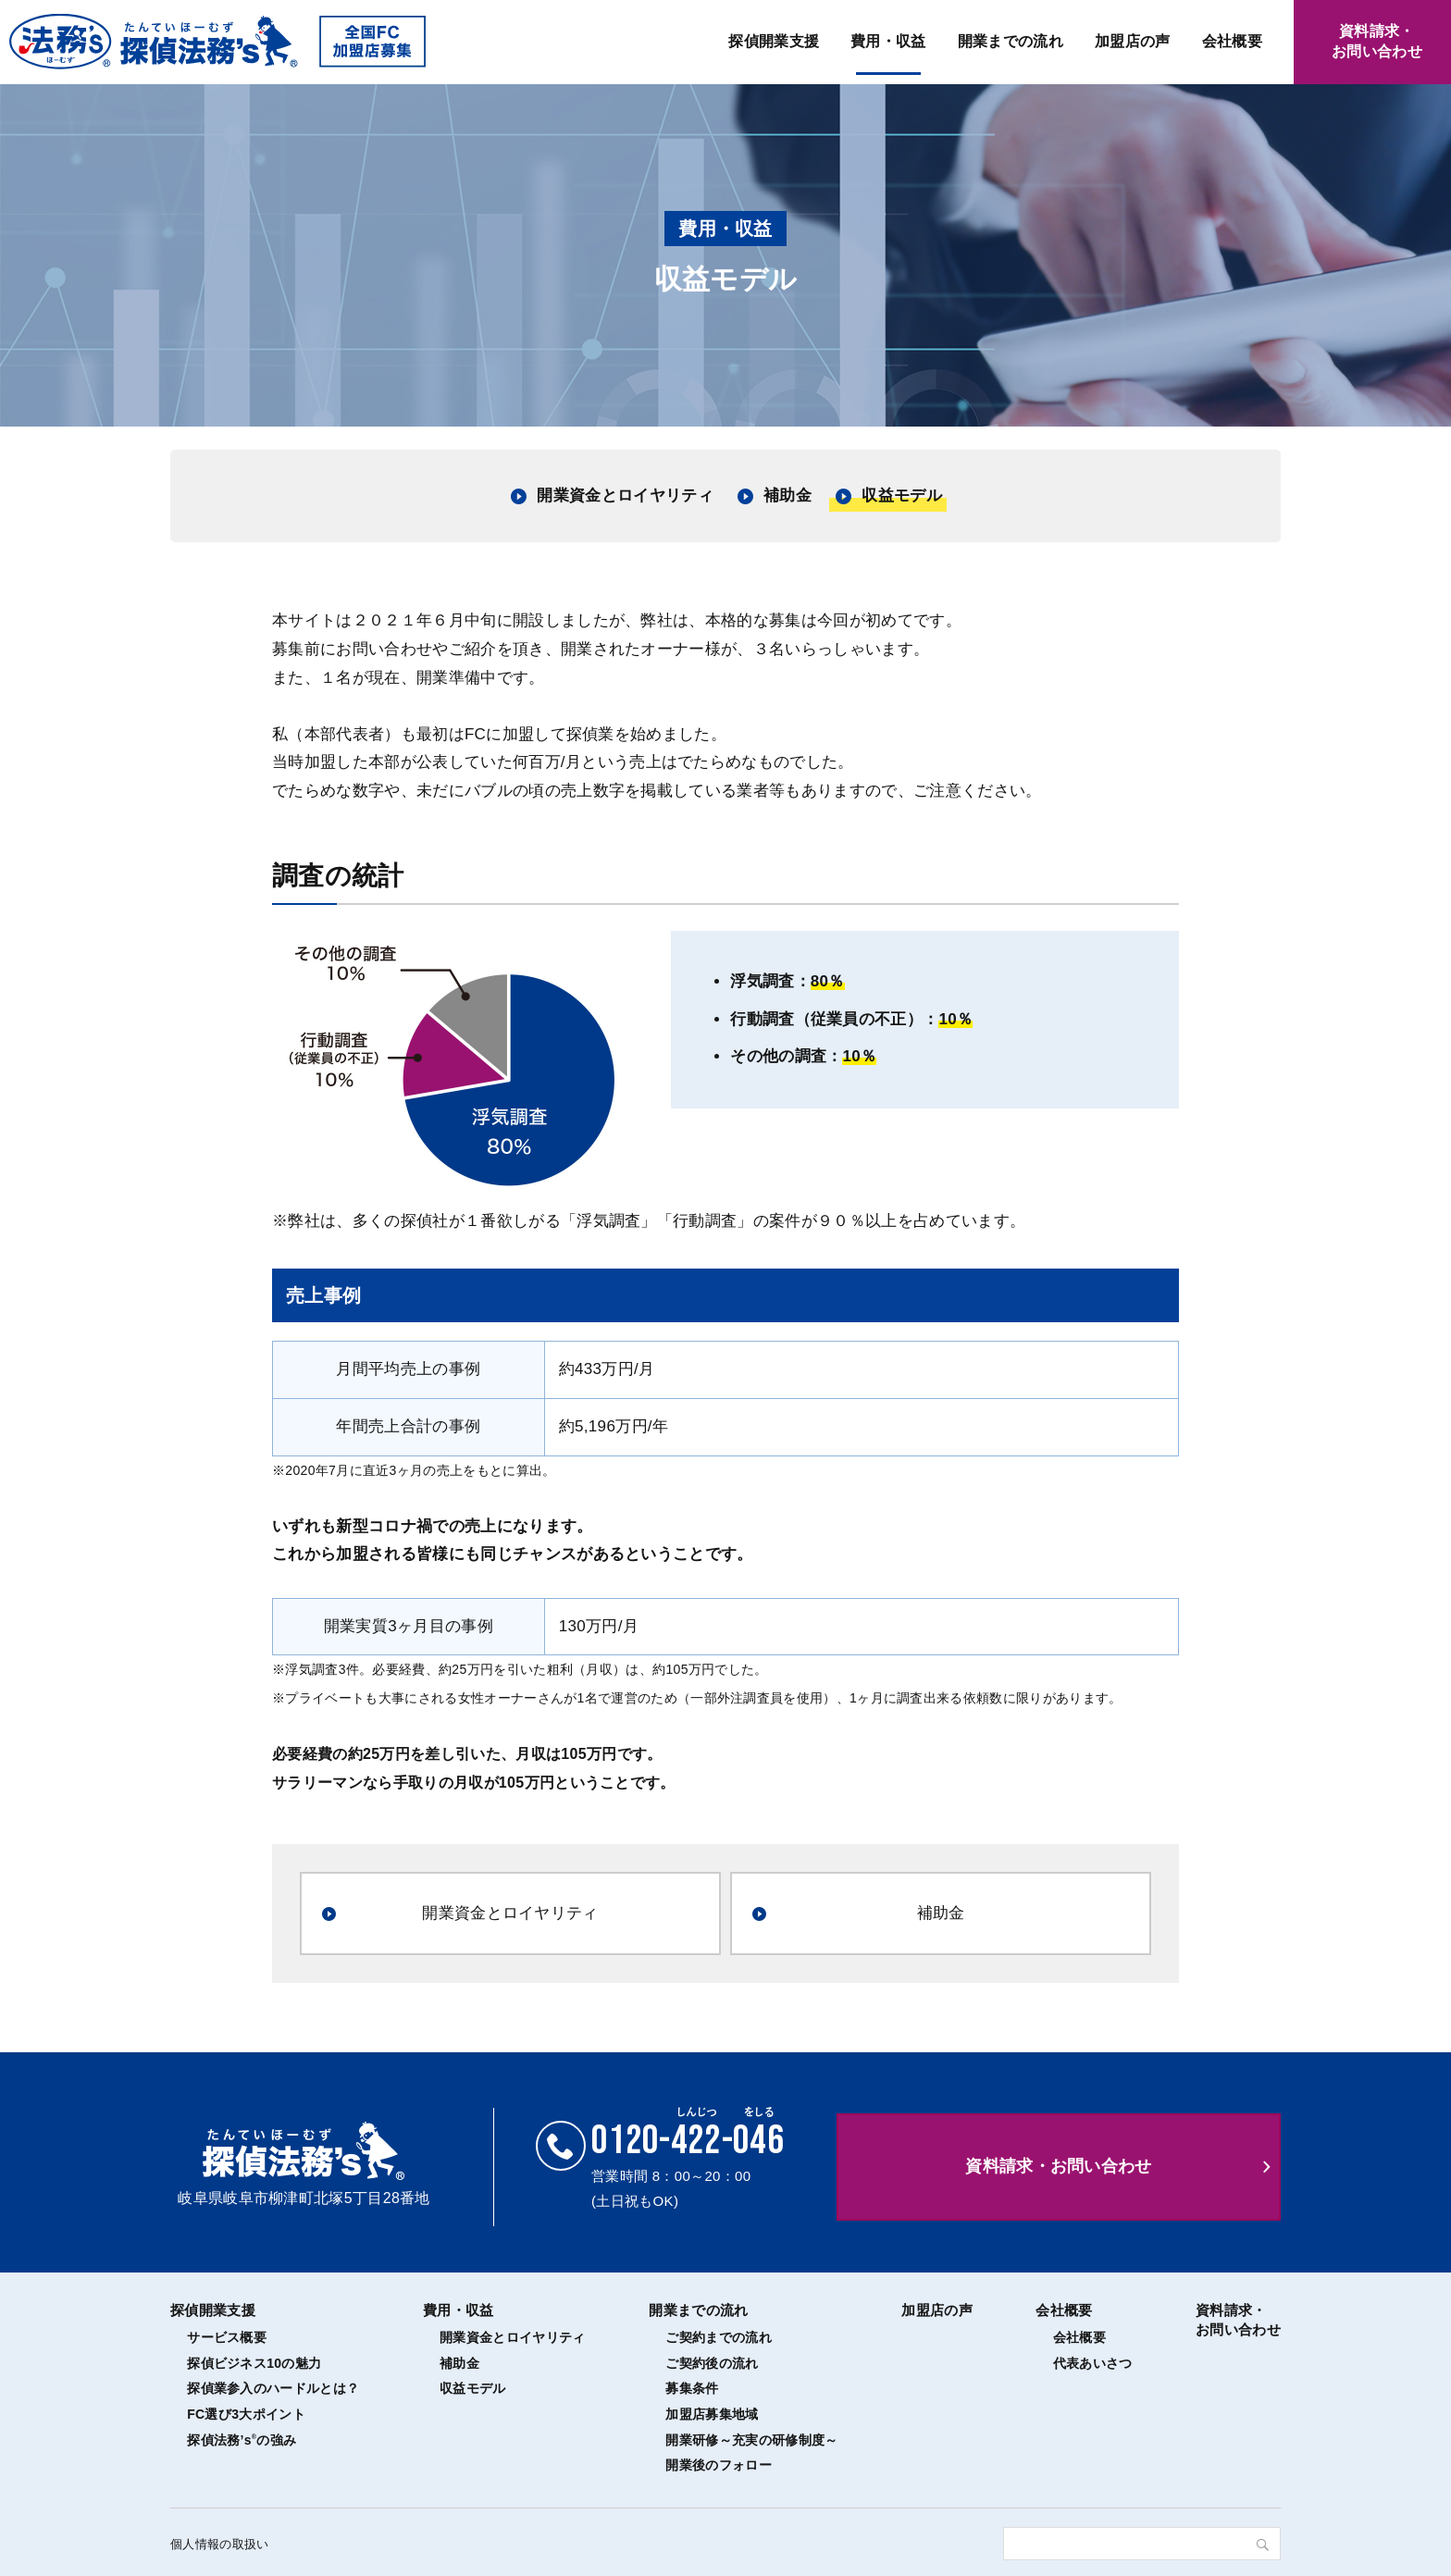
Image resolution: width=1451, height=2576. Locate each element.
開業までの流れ (1010, 41)
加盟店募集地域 (711, 2414)
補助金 (787, 495)
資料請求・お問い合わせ (1058, 2166)
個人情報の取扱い (219, 2544)
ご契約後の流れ (711, 2363)
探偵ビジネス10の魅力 (254, 2363)
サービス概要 (227, 2337)
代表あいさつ (1093, 2363)
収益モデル (902, 495)
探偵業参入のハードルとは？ (273, 2388)
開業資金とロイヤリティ (625, 495)
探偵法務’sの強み (241, 2440)
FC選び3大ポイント (246, 2414)
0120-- (687, 2140)
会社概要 (1232, 41)
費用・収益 (888, 41)
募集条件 (691, 2388)
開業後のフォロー (718, 2465)
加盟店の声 (1133, 41)
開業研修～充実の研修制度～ (751, 2440)
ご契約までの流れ (718, 2337)
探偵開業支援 (773, 41)
